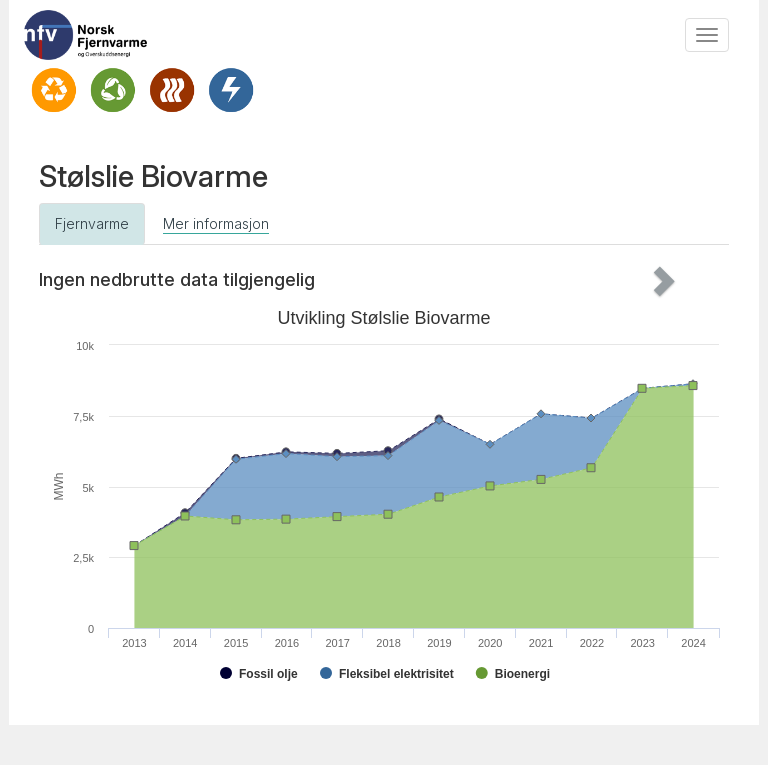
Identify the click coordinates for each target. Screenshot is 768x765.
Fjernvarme (92, 223)
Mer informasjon (216, 223)
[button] (678, 280)
